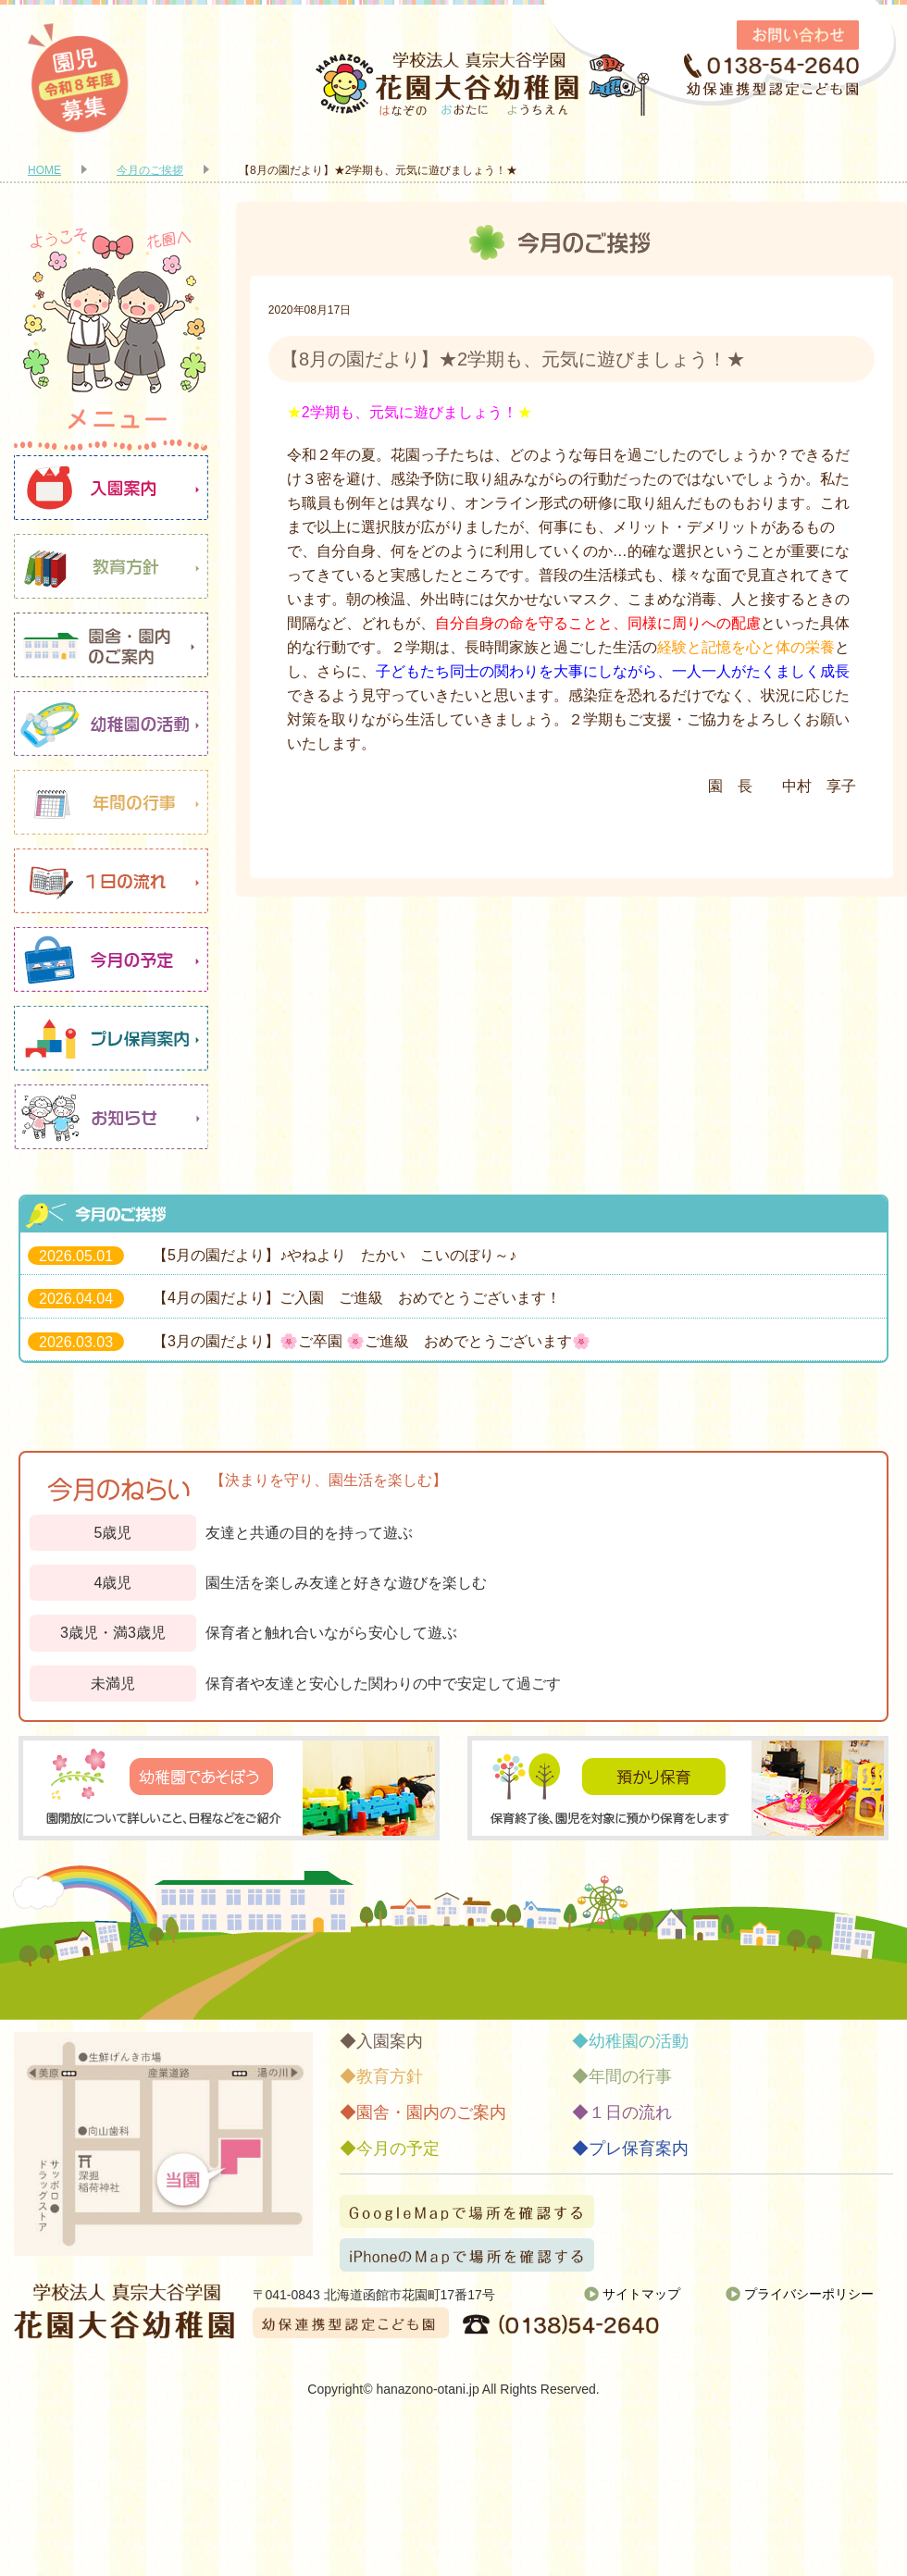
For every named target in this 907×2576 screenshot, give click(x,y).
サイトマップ (641, 2293)
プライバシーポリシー (809, 2293)
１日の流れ (111, 880)
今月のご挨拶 (150, 170)
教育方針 (111, 566)
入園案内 (111, 487)
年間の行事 (111, 802)
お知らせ (111, 1116)
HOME (44, 170)
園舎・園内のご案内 (111, 645)
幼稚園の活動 (111, 723)
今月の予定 (111, 959)
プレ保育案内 (111, 1038)
